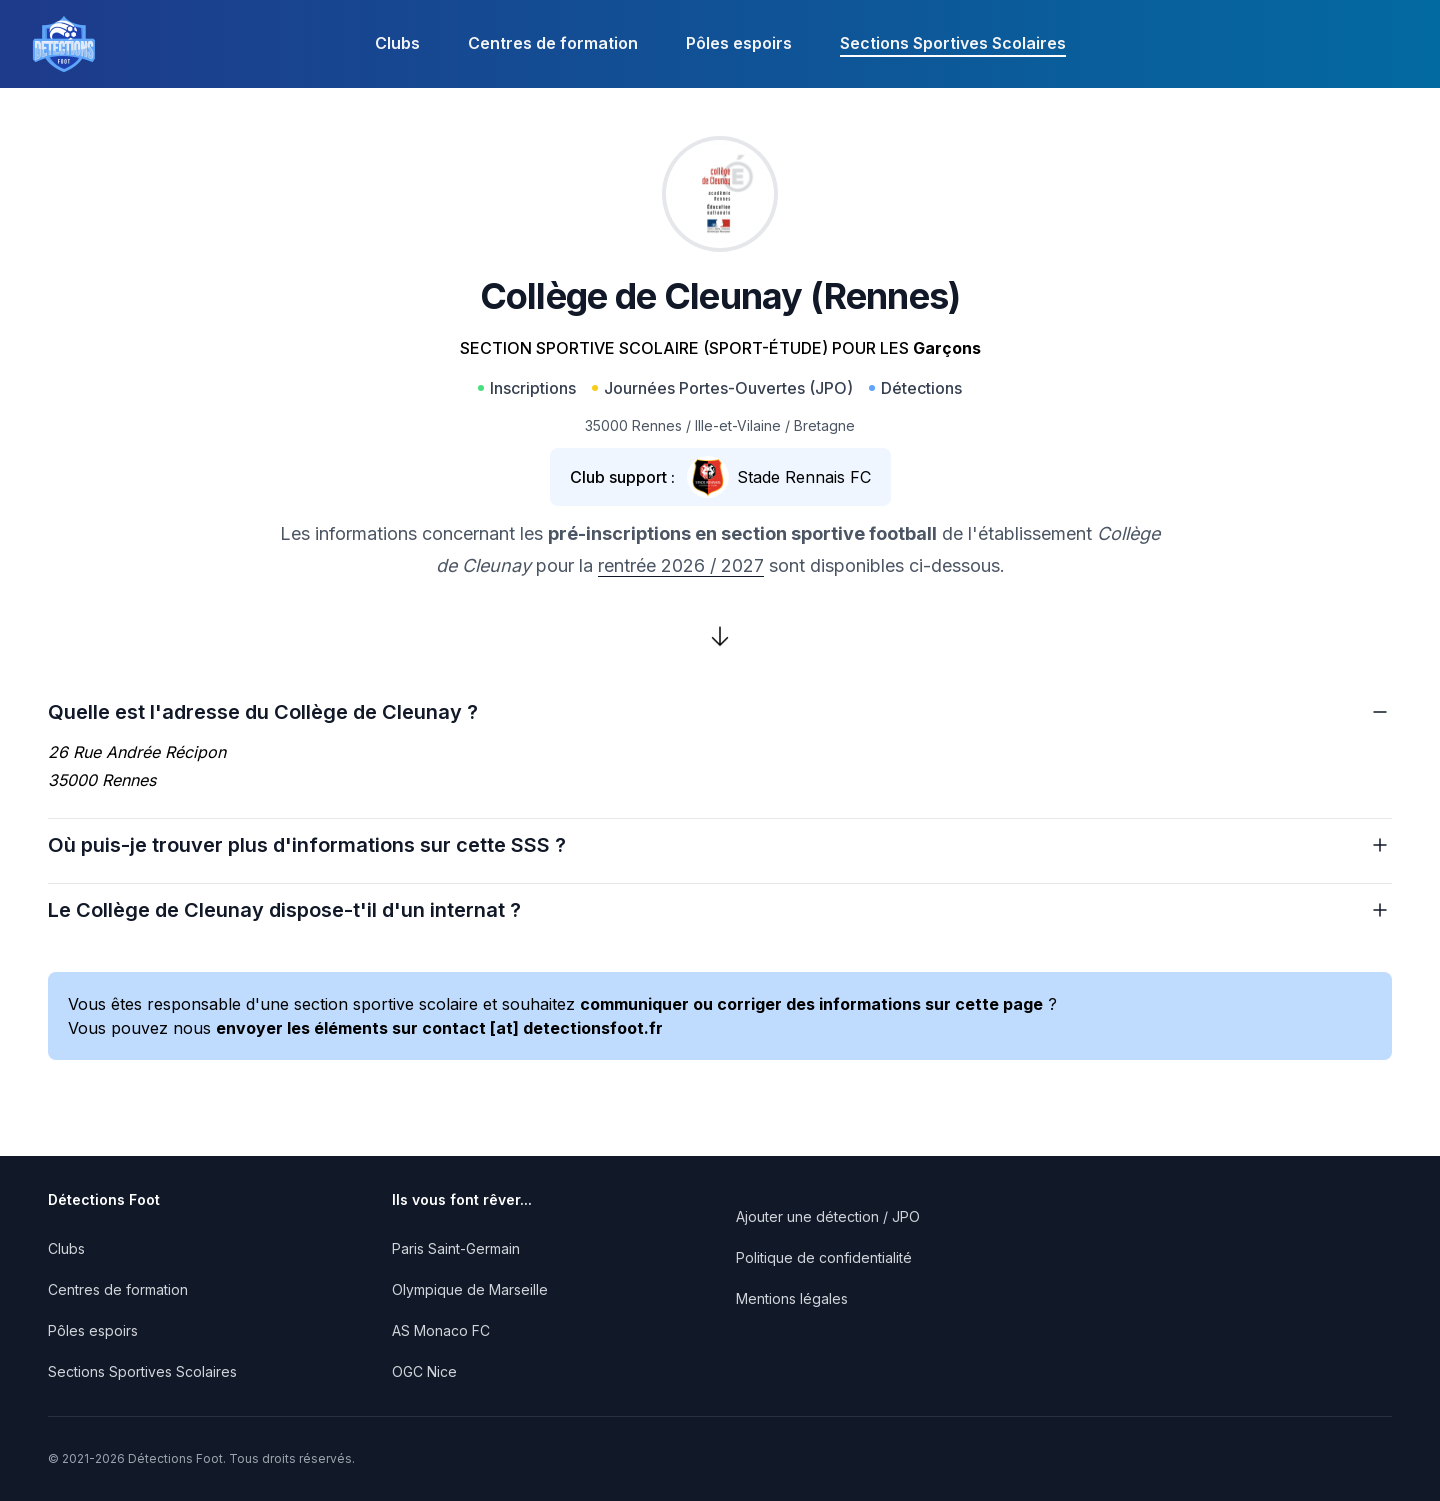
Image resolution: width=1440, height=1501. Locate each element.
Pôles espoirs (739, 43)
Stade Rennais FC (804, 477)
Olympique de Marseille (470, 1289)
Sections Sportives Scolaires (953, 43)
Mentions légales (792, 1298)
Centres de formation (553, 43)
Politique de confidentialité (824, 1257)
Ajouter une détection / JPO (828, 1216)
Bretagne (824, 425)
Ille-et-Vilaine (738, 425)
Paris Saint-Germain (456, 1248)
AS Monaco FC (441, 1330)
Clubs (397, 43)
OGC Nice (424, 1371)
